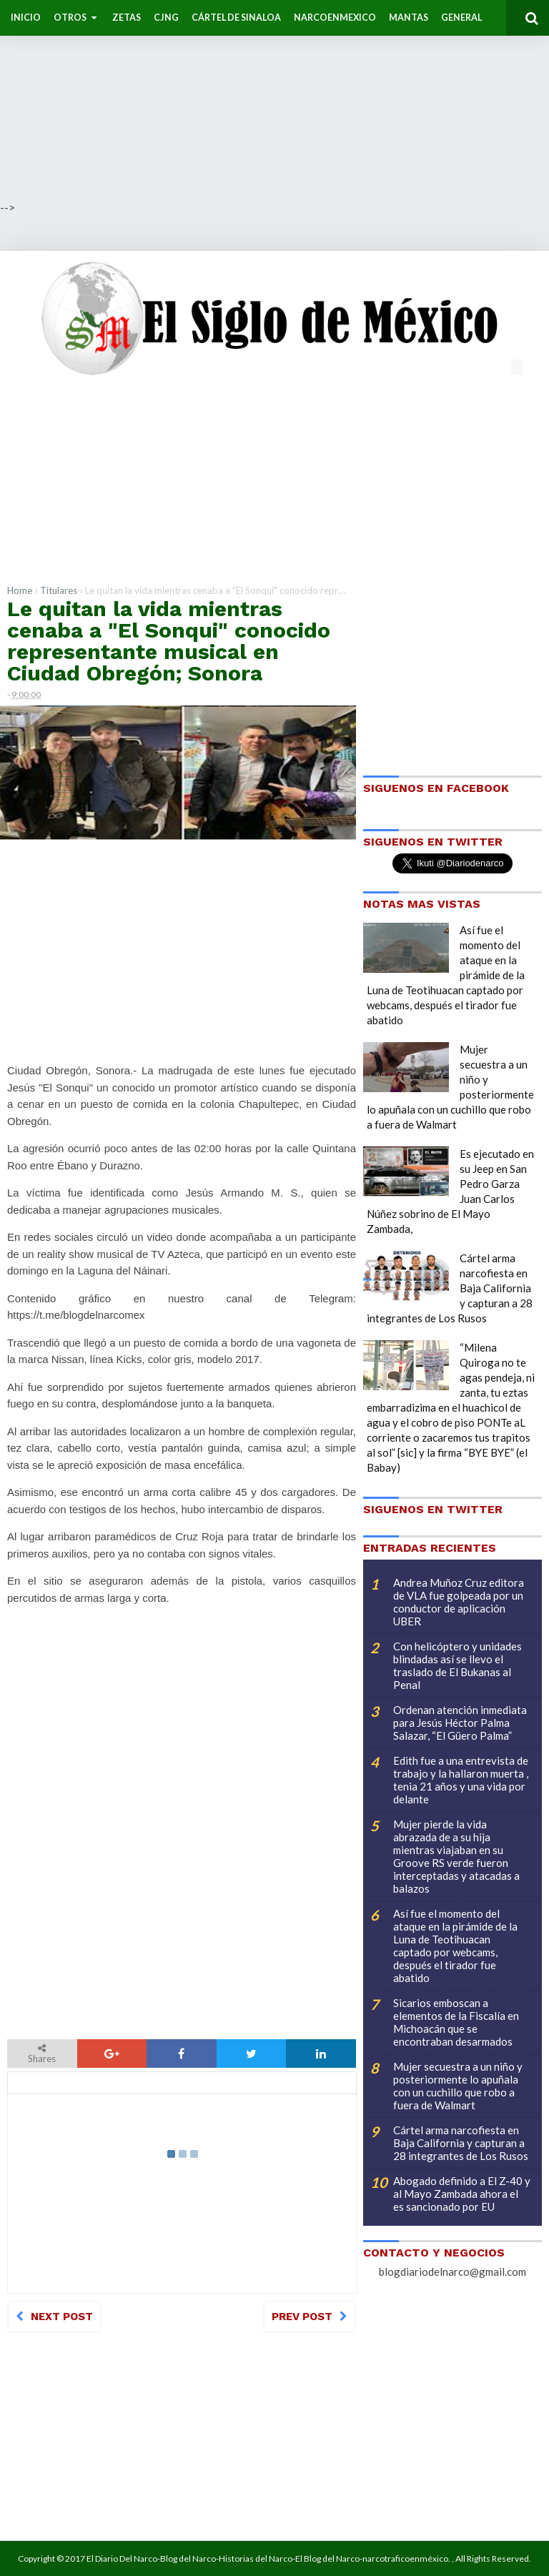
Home (19, 590)
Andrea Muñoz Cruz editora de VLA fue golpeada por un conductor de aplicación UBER (458, 1602)
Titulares (58, 590)
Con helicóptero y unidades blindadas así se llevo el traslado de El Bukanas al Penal (457, 1665)
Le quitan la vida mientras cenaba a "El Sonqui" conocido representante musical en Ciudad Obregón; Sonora (168, 640)
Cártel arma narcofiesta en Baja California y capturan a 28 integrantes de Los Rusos (460, 2143)
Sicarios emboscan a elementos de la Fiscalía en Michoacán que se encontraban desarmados (456, 2022)
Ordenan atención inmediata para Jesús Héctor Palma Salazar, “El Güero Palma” (460, 1722)
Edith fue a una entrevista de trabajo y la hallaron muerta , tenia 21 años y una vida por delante (460, 1779)
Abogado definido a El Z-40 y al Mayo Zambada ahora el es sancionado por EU (461, 2193)
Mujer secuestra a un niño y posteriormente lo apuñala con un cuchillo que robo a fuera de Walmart (458, 2085)
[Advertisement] (274, 100)
